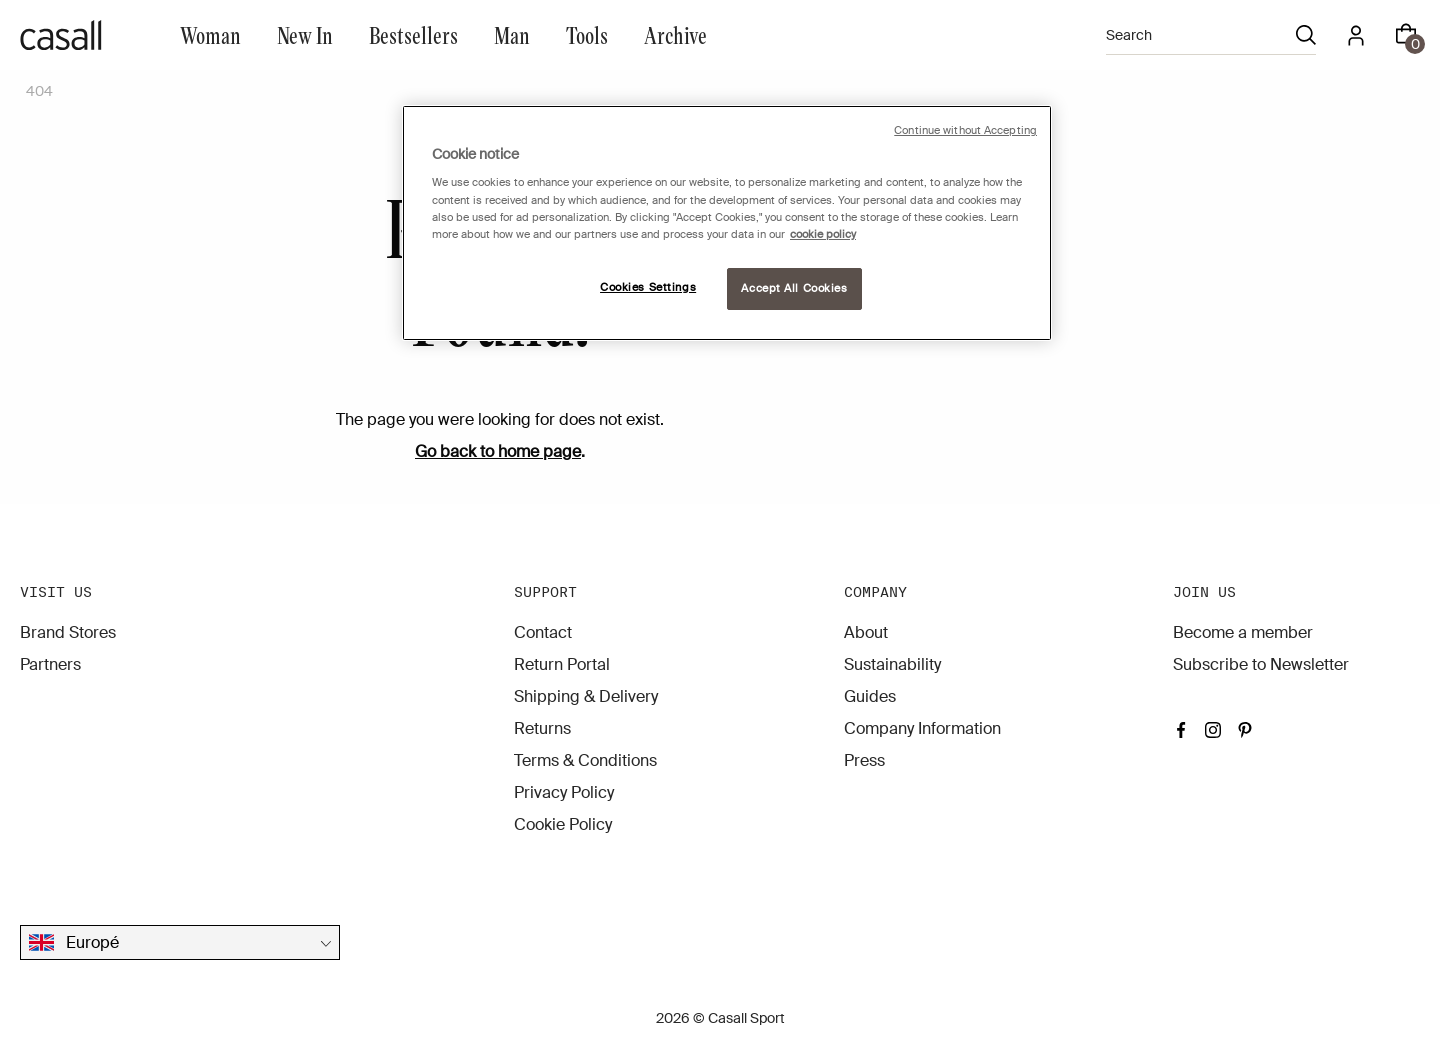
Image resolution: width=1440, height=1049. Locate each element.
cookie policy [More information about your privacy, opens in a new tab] (823, 234)
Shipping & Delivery (586, 696)
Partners (50, 664)
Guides (870, 696)
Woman (210, 34)
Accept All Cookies (794, 288)
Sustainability (892, 664)
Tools (587, 34)
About (866, 632)
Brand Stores (68, 632)
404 (39, 91)
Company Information (922, 728)
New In (305, 34)
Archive (675, 34)
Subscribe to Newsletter (1261, 664)
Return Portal (562, 664)
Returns (542, 728)
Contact (543, 632)
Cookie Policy (563, 824)
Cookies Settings (648, 287)
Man (512, 34)
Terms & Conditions (585, 760)
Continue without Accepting (965, 130)
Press (864, 760)
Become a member (1243, 632)
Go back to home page (498, 451)
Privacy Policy (564, 792)
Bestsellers (413, 34)
